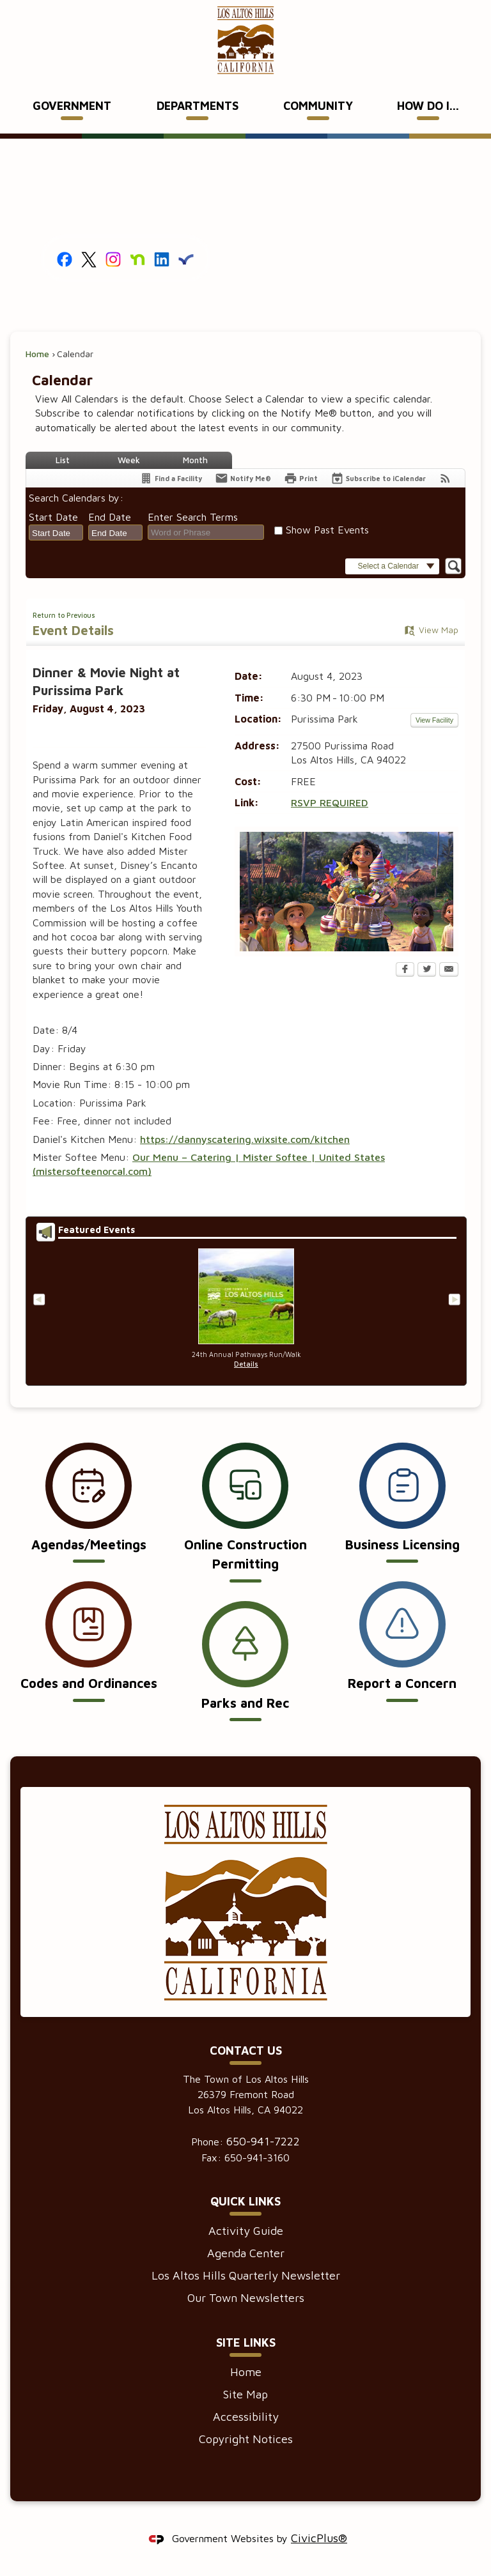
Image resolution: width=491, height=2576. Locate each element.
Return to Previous (64, 615)
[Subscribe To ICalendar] (378, 478)
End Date (109, 517)
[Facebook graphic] (65, 258)
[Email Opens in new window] (448, 970)
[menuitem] (72, 107)
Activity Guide (245, 2230)
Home (37, 353)
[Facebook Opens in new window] (405, 970)
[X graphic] (88, 258)
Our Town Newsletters (245, 2297)
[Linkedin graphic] (161, 258)
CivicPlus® (319, 2538)
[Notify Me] (243, 478)
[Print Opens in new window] (301, 478)
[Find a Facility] (170, 478)
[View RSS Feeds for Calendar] (445, 478)
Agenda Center (245, 2253)
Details (246, 1364)
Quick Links (245, 2201)
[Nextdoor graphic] (137, 258)
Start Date (53, 517)
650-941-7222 (263, 2141)
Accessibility (246, 2416)
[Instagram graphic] (113, 258)
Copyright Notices (246, 2439)
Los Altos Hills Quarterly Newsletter (246, 2275)
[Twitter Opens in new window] (426, 970)
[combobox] (55, 533)
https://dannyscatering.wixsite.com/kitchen (245, 1139)
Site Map (245, 2394)
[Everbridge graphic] (186, 257)
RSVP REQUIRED (329, 802)
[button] (392, 566)
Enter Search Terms (193, 517)
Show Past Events (327, 529)
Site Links (246, 2342)
